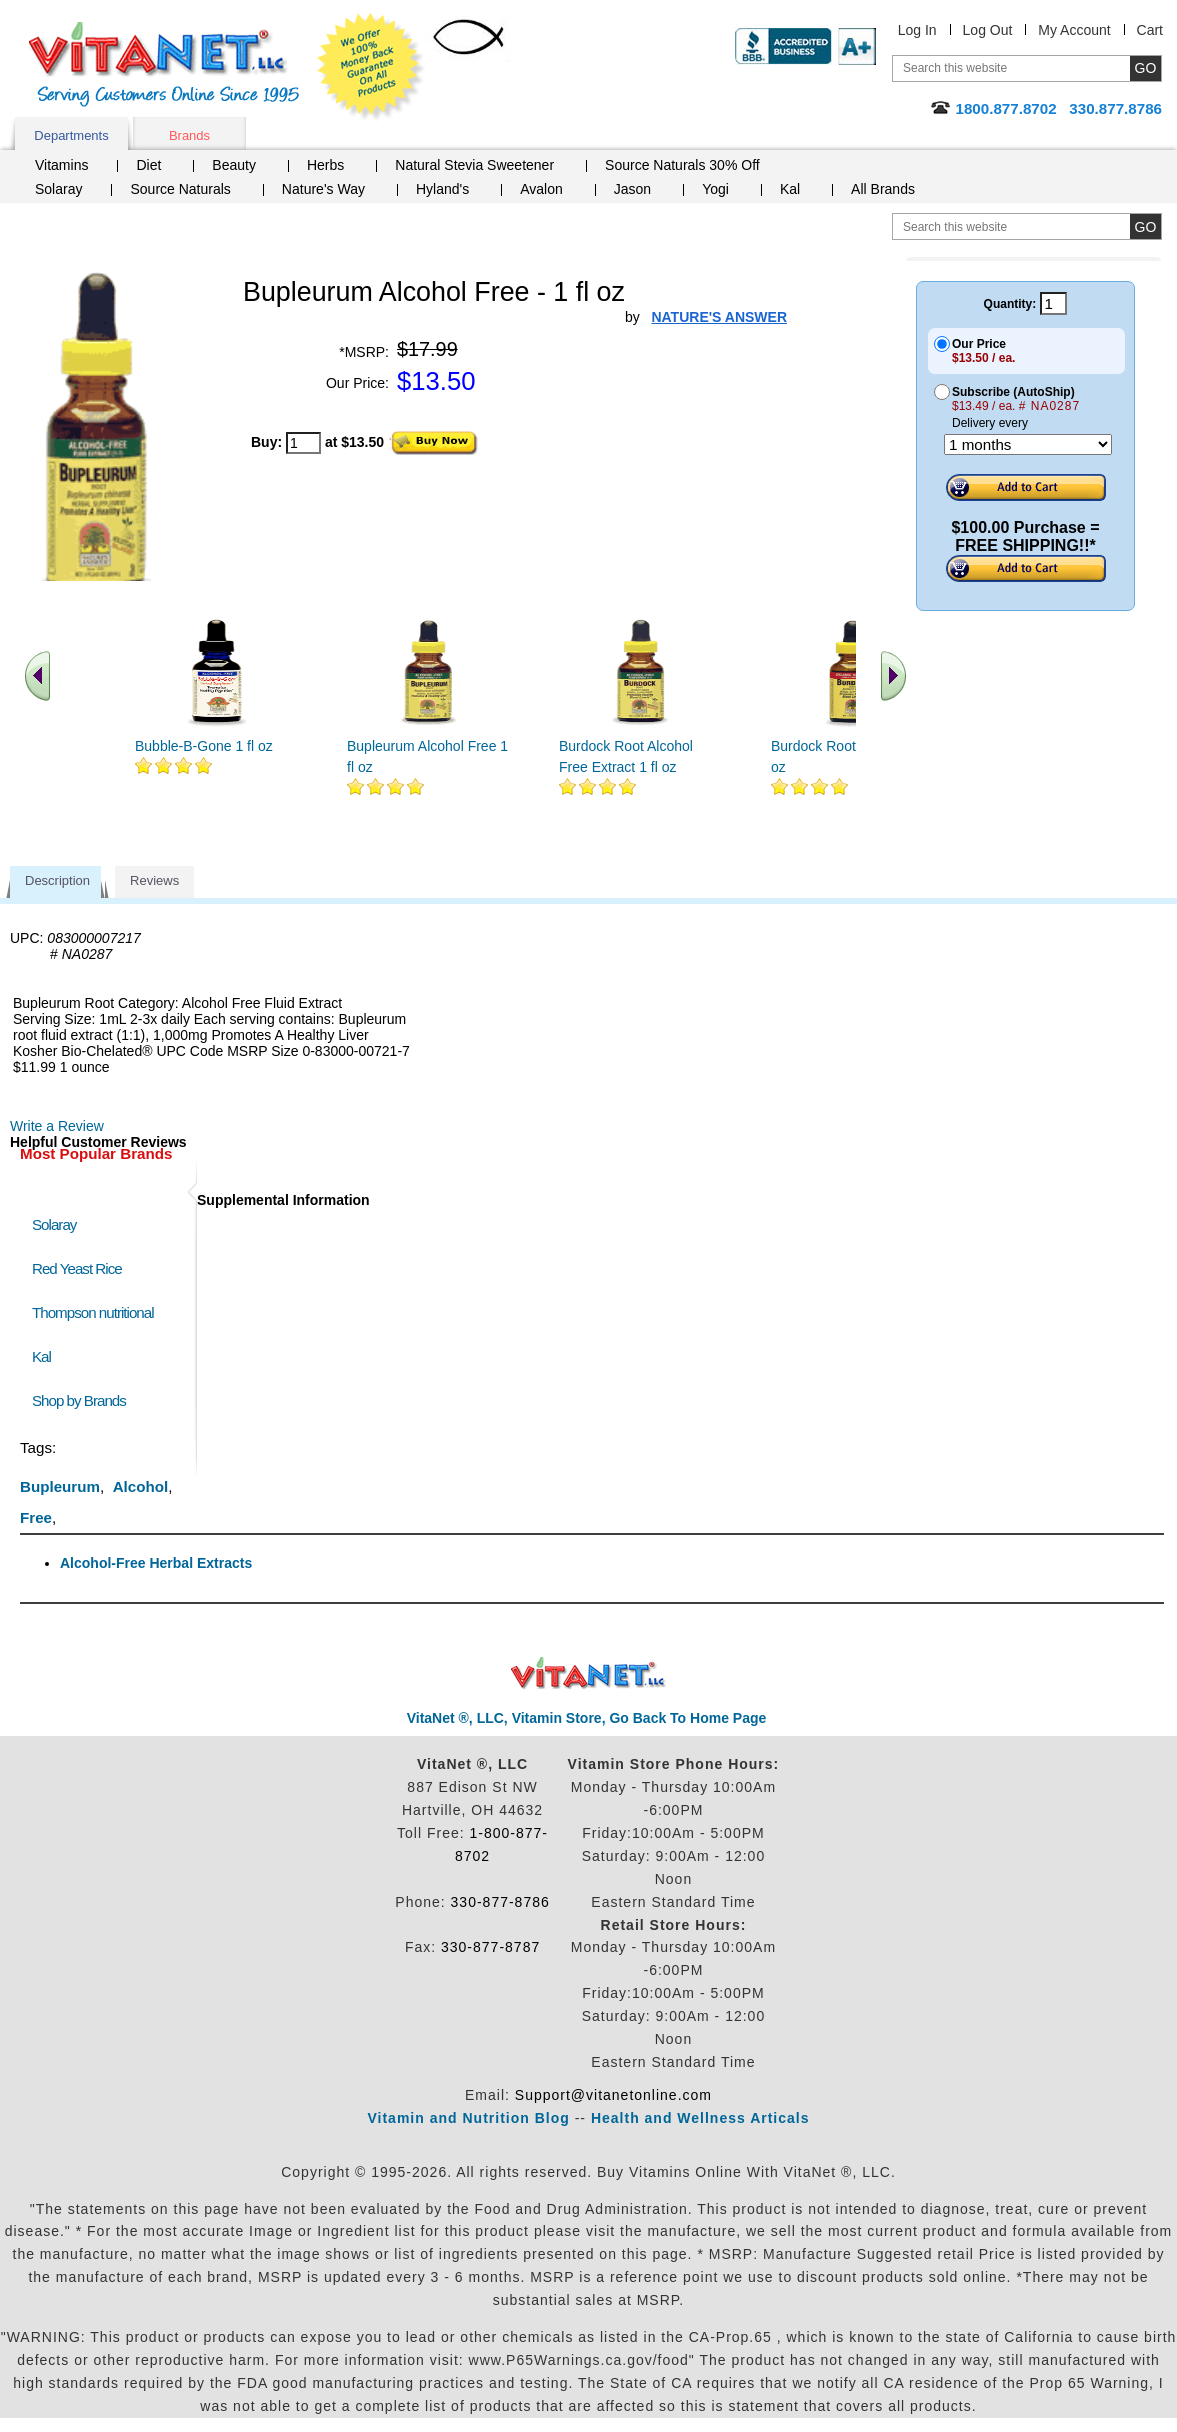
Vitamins (61, 165)
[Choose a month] (1028, 444)
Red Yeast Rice (77, 1268)
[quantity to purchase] (303, 443)
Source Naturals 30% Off (682, 165)
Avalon (541, 189)
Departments (71, 135)
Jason (632, 189)
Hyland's (442, 189)
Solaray (58, 189)
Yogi (715, 189)
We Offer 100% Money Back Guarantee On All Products (371, 67)
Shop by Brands (83, 1400)
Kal (790, 189)
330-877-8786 (500, 1902)
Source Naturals (180, 189)
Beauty (234, 165)
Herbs (325, 165)
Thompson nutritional (93, 1312)
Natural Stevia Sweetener (474, 165)
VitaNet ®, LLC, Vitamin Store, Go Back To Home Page (587, 1718)
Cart (1150, 30)
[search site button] (1145, 226)
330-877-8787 (490, 1947)
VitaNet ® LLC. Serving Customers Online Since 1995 (164, 64)
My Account (1074, 30)
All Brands (883, 189)
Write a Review (57, 1126)
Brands (189, 135)
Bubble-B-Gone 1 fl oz (204, 746)
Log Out (988, 30)
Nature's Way (323, 189)
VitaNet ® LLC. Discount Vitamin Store (588, 1673)
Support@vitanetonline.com (613, 2095)
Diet (148, 165)
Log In (917, 30)
